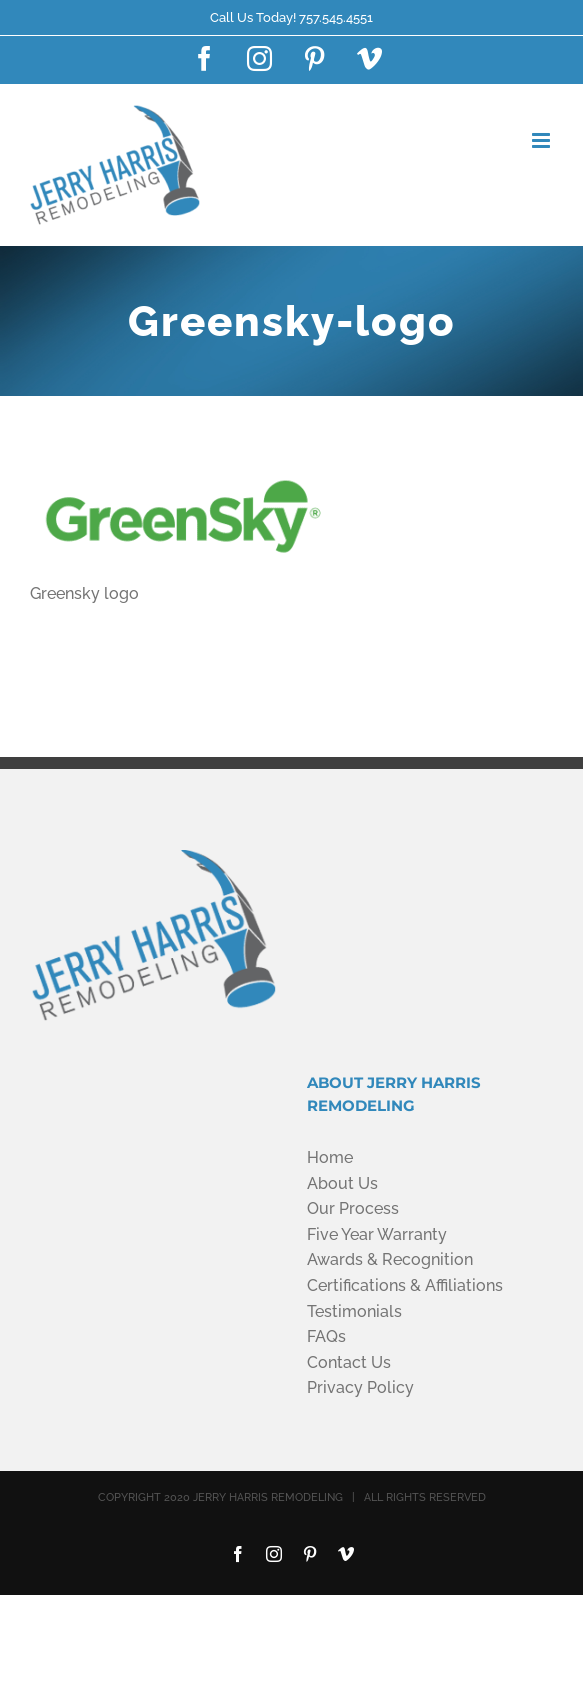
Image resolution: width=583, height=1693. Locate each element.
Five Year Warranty (377, 1234)
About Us (342, 1183)
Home (330, 1157)
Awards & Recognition (390, 1259)
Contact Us (349, 1362)
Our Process (353, 1208)
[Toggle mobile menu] (542, 140)
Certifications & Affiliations (405, 1285)
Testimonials (354, 1311)
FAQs (326, 1336)
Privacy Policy (360, 1387)
